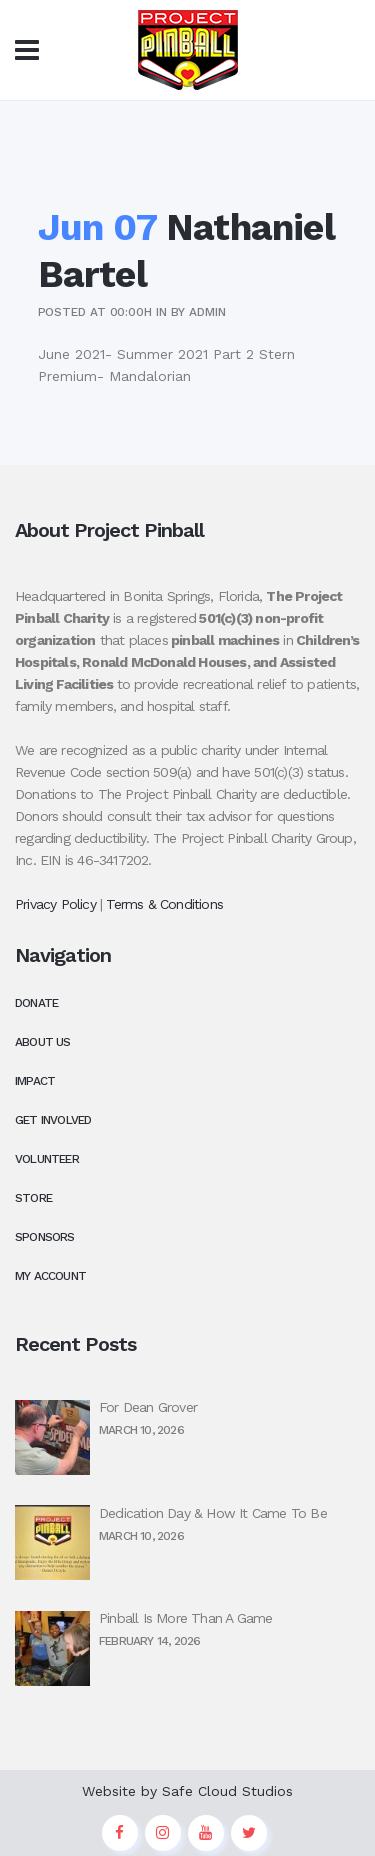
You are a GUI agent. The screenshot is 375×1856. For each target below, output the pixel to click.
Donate (36, 1003)
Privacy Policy (55, 904)
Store (33, 1198)
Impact (35, 1081)
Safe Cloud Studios (227, 1791)
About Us (43, 1042)
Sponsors (45, 1237)
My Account (50, 1276)
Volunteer (47, 1159)
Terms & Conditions (164, 904)
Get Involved (53, 1120)
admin (207, 312)
